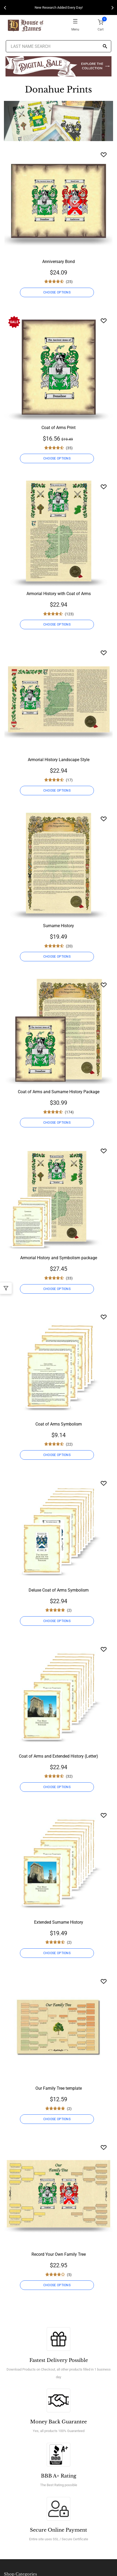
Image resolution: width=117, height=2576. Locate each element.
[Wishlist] (103, 155)
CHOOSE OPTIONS (57, 292)
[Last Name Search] (58, 46)
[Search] (105, 46)
